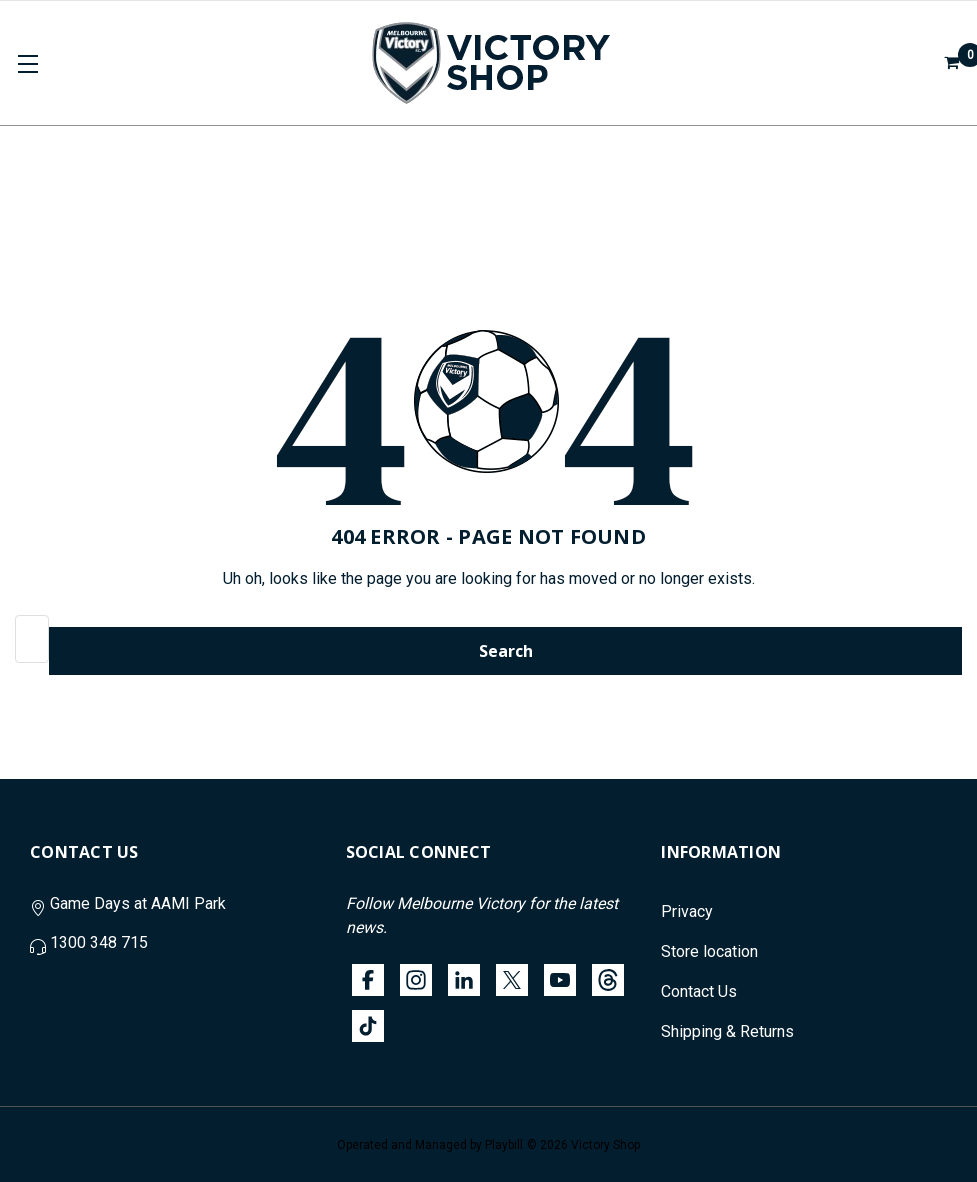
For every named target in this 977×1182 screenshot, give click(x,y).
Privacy (687, 911)
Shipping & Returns (727, 1031)
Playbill (504, 1145)
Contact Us (699, 991)
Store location (709, 951)
